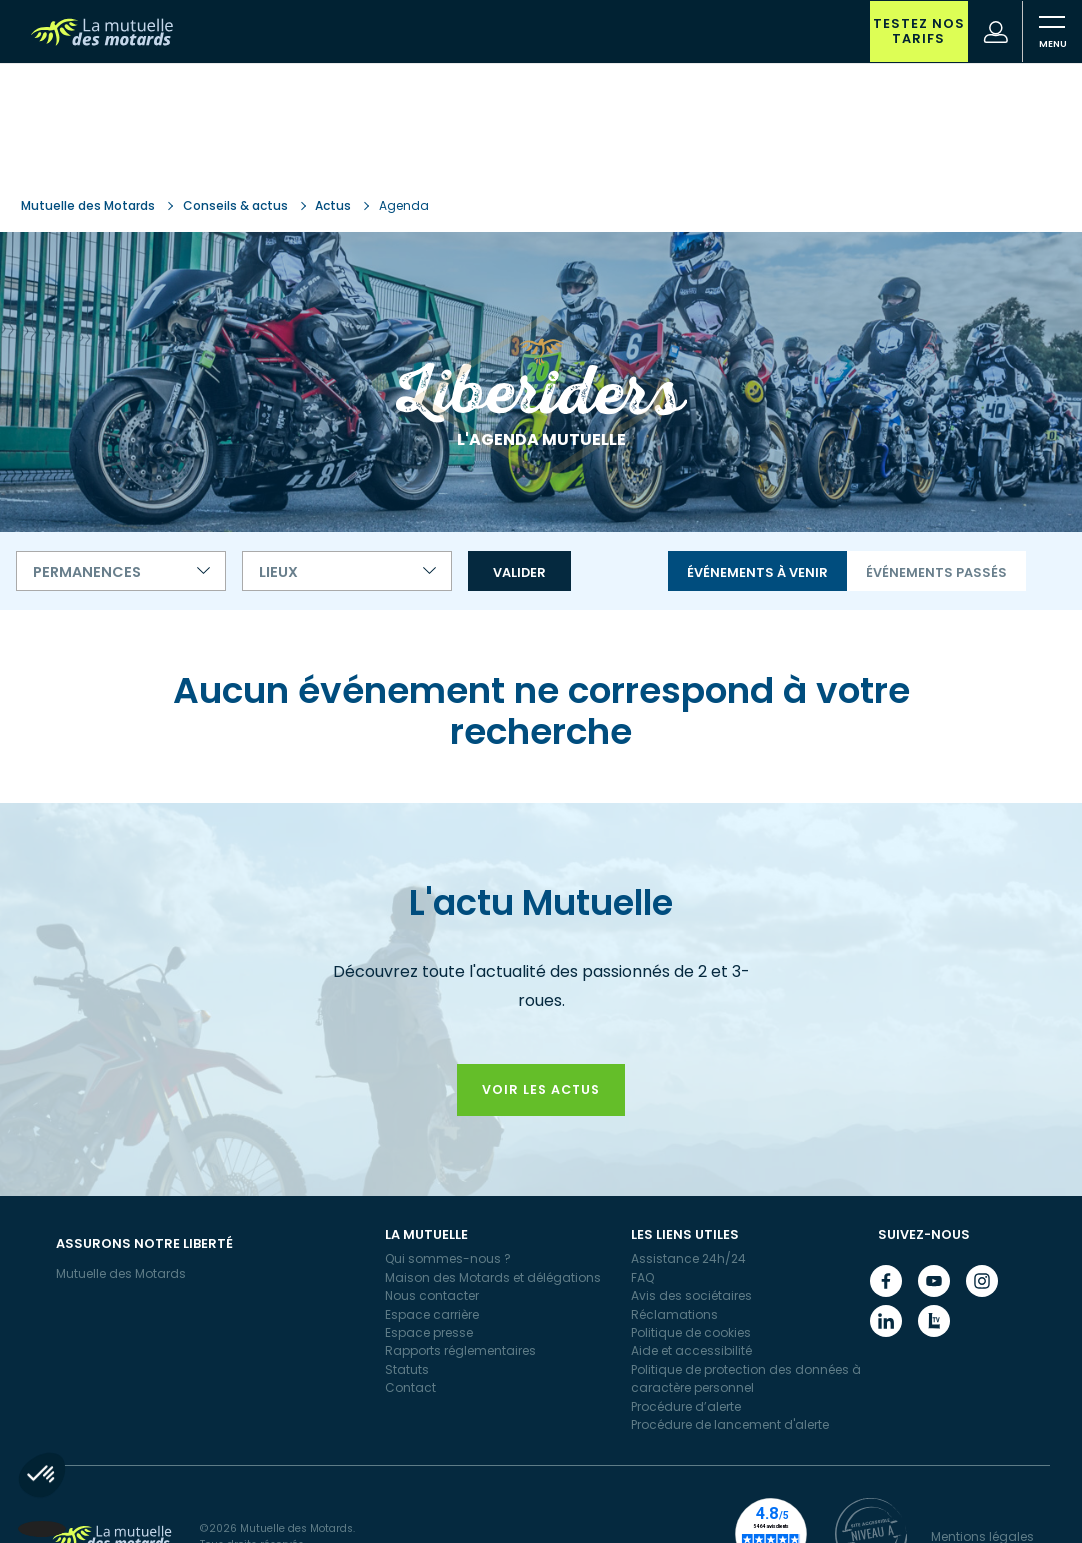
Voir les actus (541, 1089)
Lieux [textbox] (278, 572)
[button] (42, 1509)
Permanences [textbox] (87, 572)
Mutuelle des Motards (89, 205)
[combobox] (121, 571)
